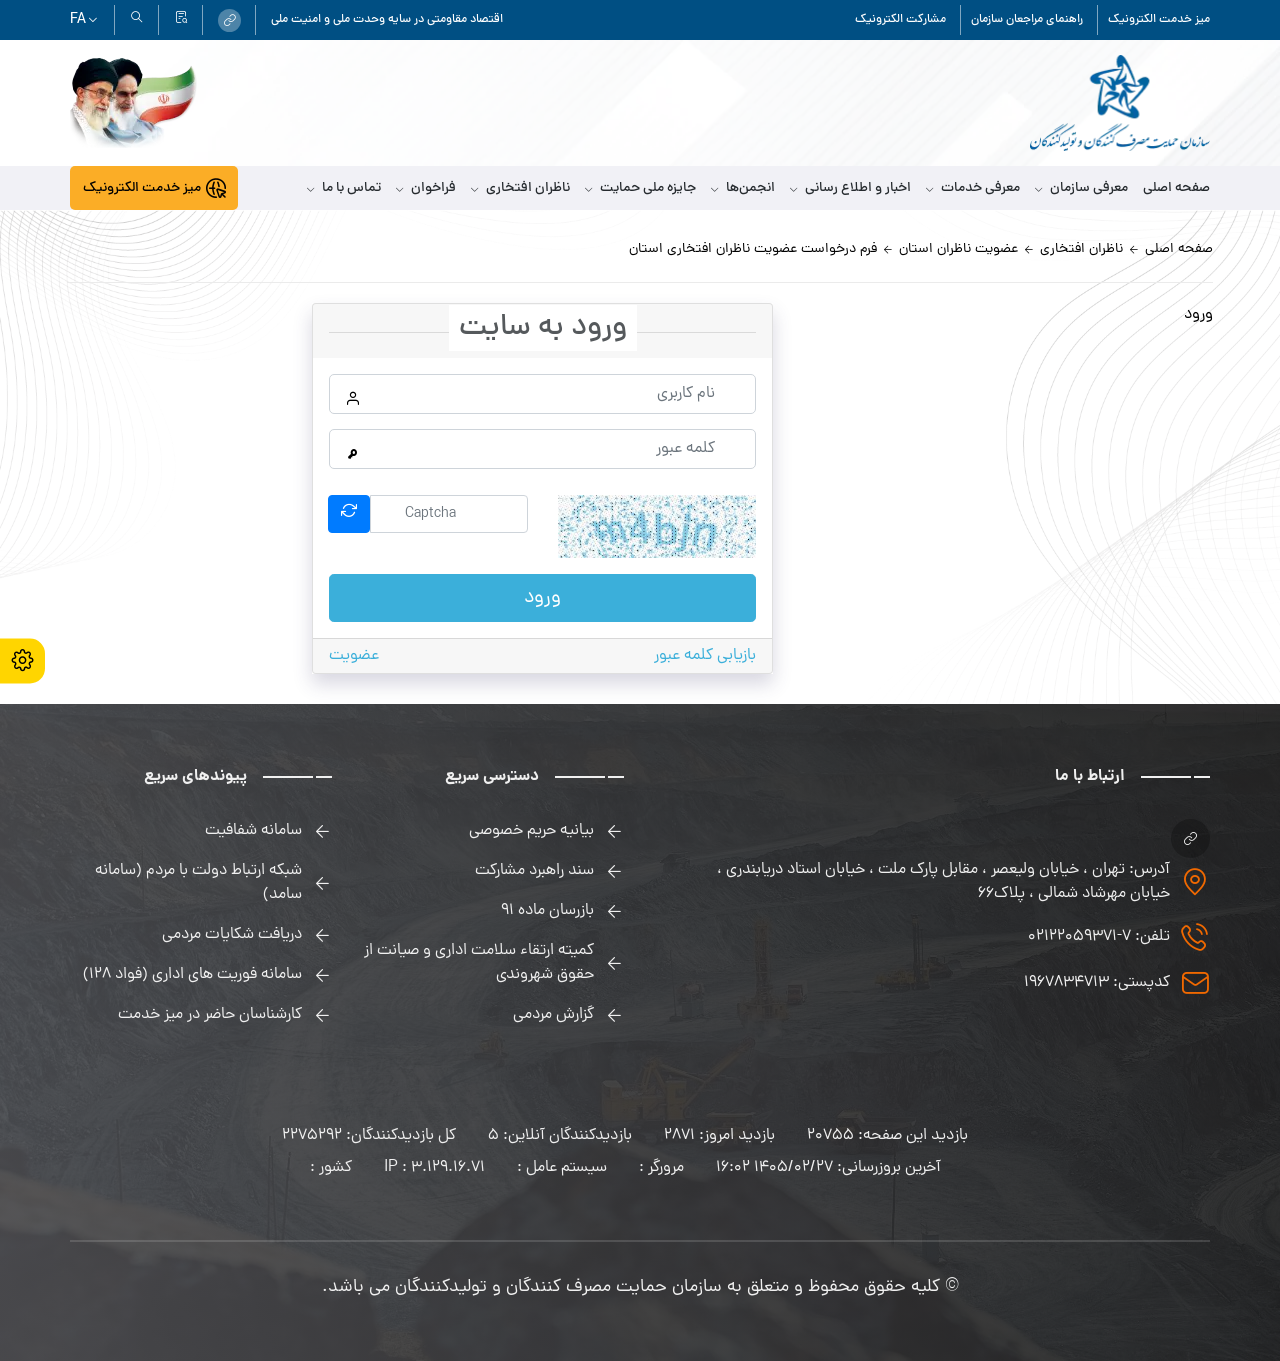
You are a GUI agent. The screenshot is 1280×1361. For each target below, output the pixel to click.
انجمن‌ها (743, 188)
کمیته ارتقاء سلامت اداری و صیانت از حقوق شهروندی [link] (479, 963)
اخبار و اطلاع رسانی (850, 188)
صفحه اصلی (1176, 188)
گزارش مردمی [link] (553, 1015)
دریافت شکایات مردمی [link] (232, 935)
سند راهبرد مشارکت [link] (534, 871)
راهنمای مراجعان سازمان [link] (1027, 20)
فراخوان (426, 188)
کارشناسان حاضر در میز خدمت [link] (210, 1015)
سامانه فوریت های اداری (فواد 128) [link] (192, 975)
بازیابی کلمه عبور (705, 656)
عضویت (354, 656)
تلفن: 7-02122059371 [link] (1099, 937)
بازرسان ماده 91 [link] (547, 911)
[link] (229, 20)
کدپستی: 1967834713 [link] (1097, 983)
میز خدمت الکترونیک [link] (1159, 20)
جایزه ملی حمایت (640, 188)
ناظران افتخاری (520, 188)
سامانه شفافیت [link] (253, 831)
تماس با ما (344, 188)
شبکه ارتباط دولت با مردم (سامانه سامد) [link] (198, 883)
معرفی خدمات (973, 188)
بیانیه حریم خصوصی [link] (531, 831)
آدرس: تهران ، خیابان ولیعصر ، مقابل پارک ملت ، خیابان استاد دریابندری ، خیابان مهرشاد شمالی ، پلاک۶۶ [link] (943, 882)
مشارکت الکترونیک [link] (900, 20)
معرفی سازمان (1081, 188)
